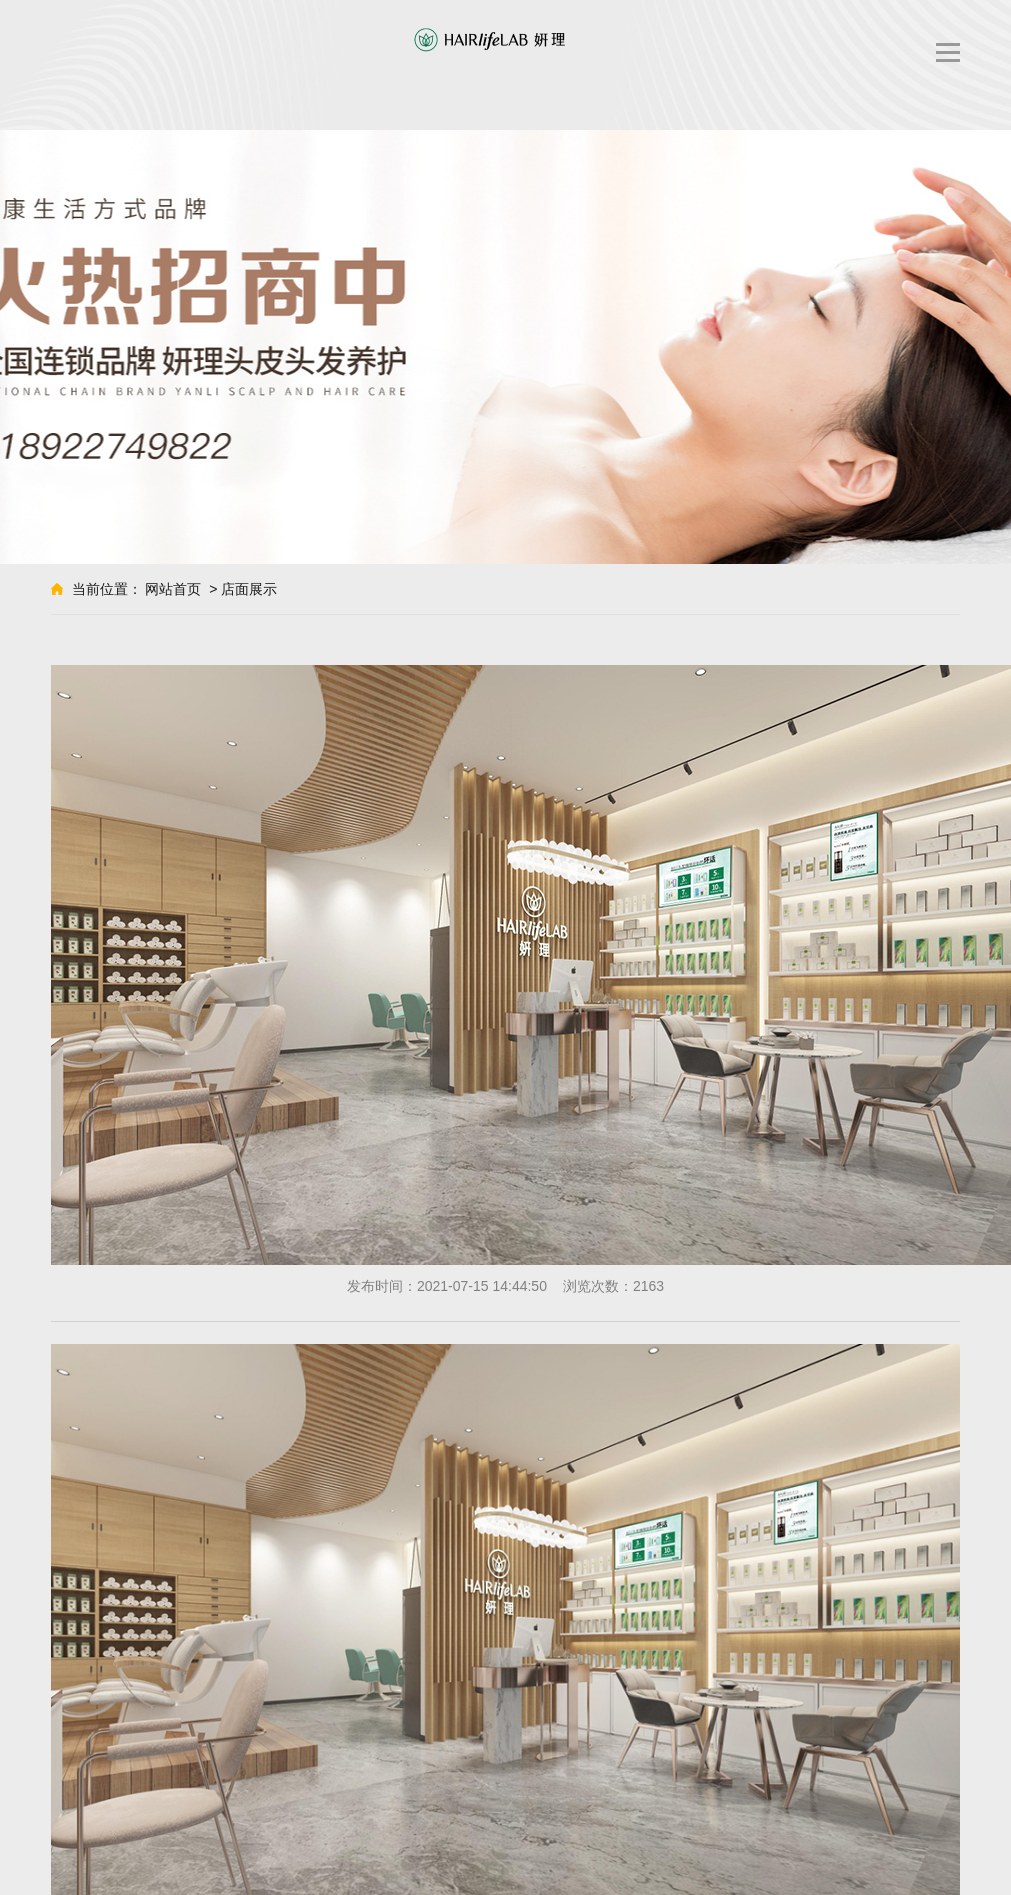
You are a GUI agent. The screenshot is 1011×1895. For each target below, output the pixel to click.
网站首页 (173, 589)
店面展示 (249, 589)
